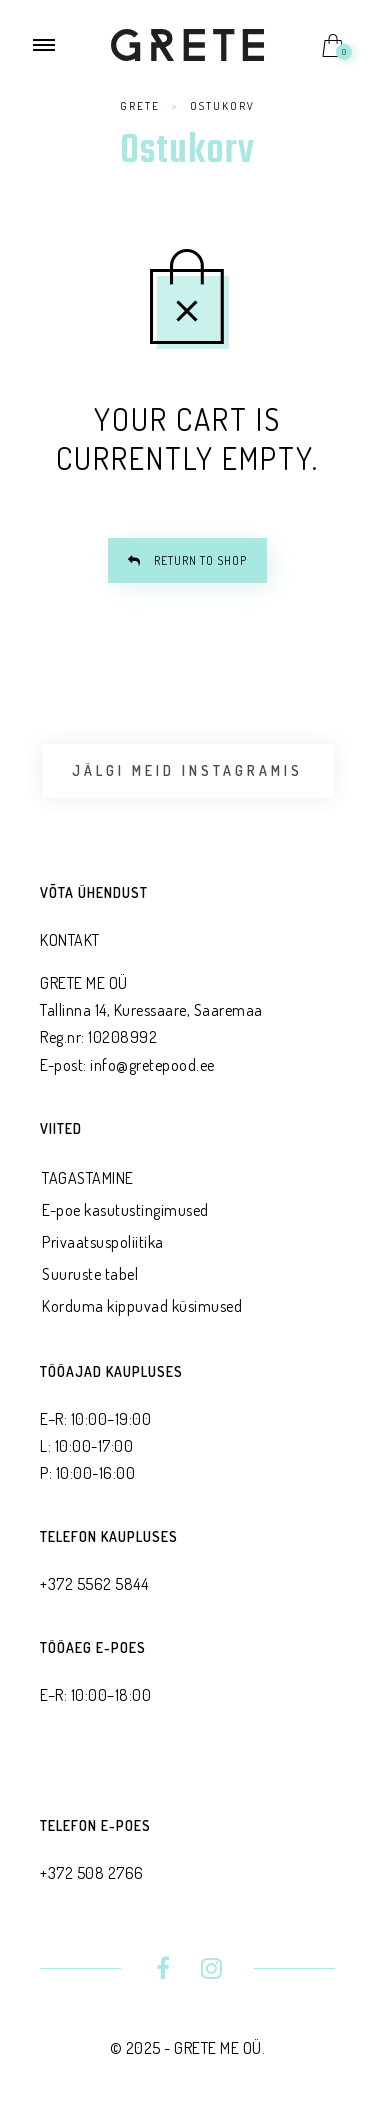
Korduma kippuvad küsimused (142, 1306)
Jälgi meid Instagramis (187, 770)
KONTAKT (70, 940)
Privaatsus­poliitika (103, 1242)
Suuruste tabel (90, 1274)
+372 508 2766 (92, 1873)
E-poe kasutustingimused (125, 1210)
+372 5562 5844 (94, 1584)
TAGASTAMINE (88, 1178)
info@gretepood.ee (152, 1065)
